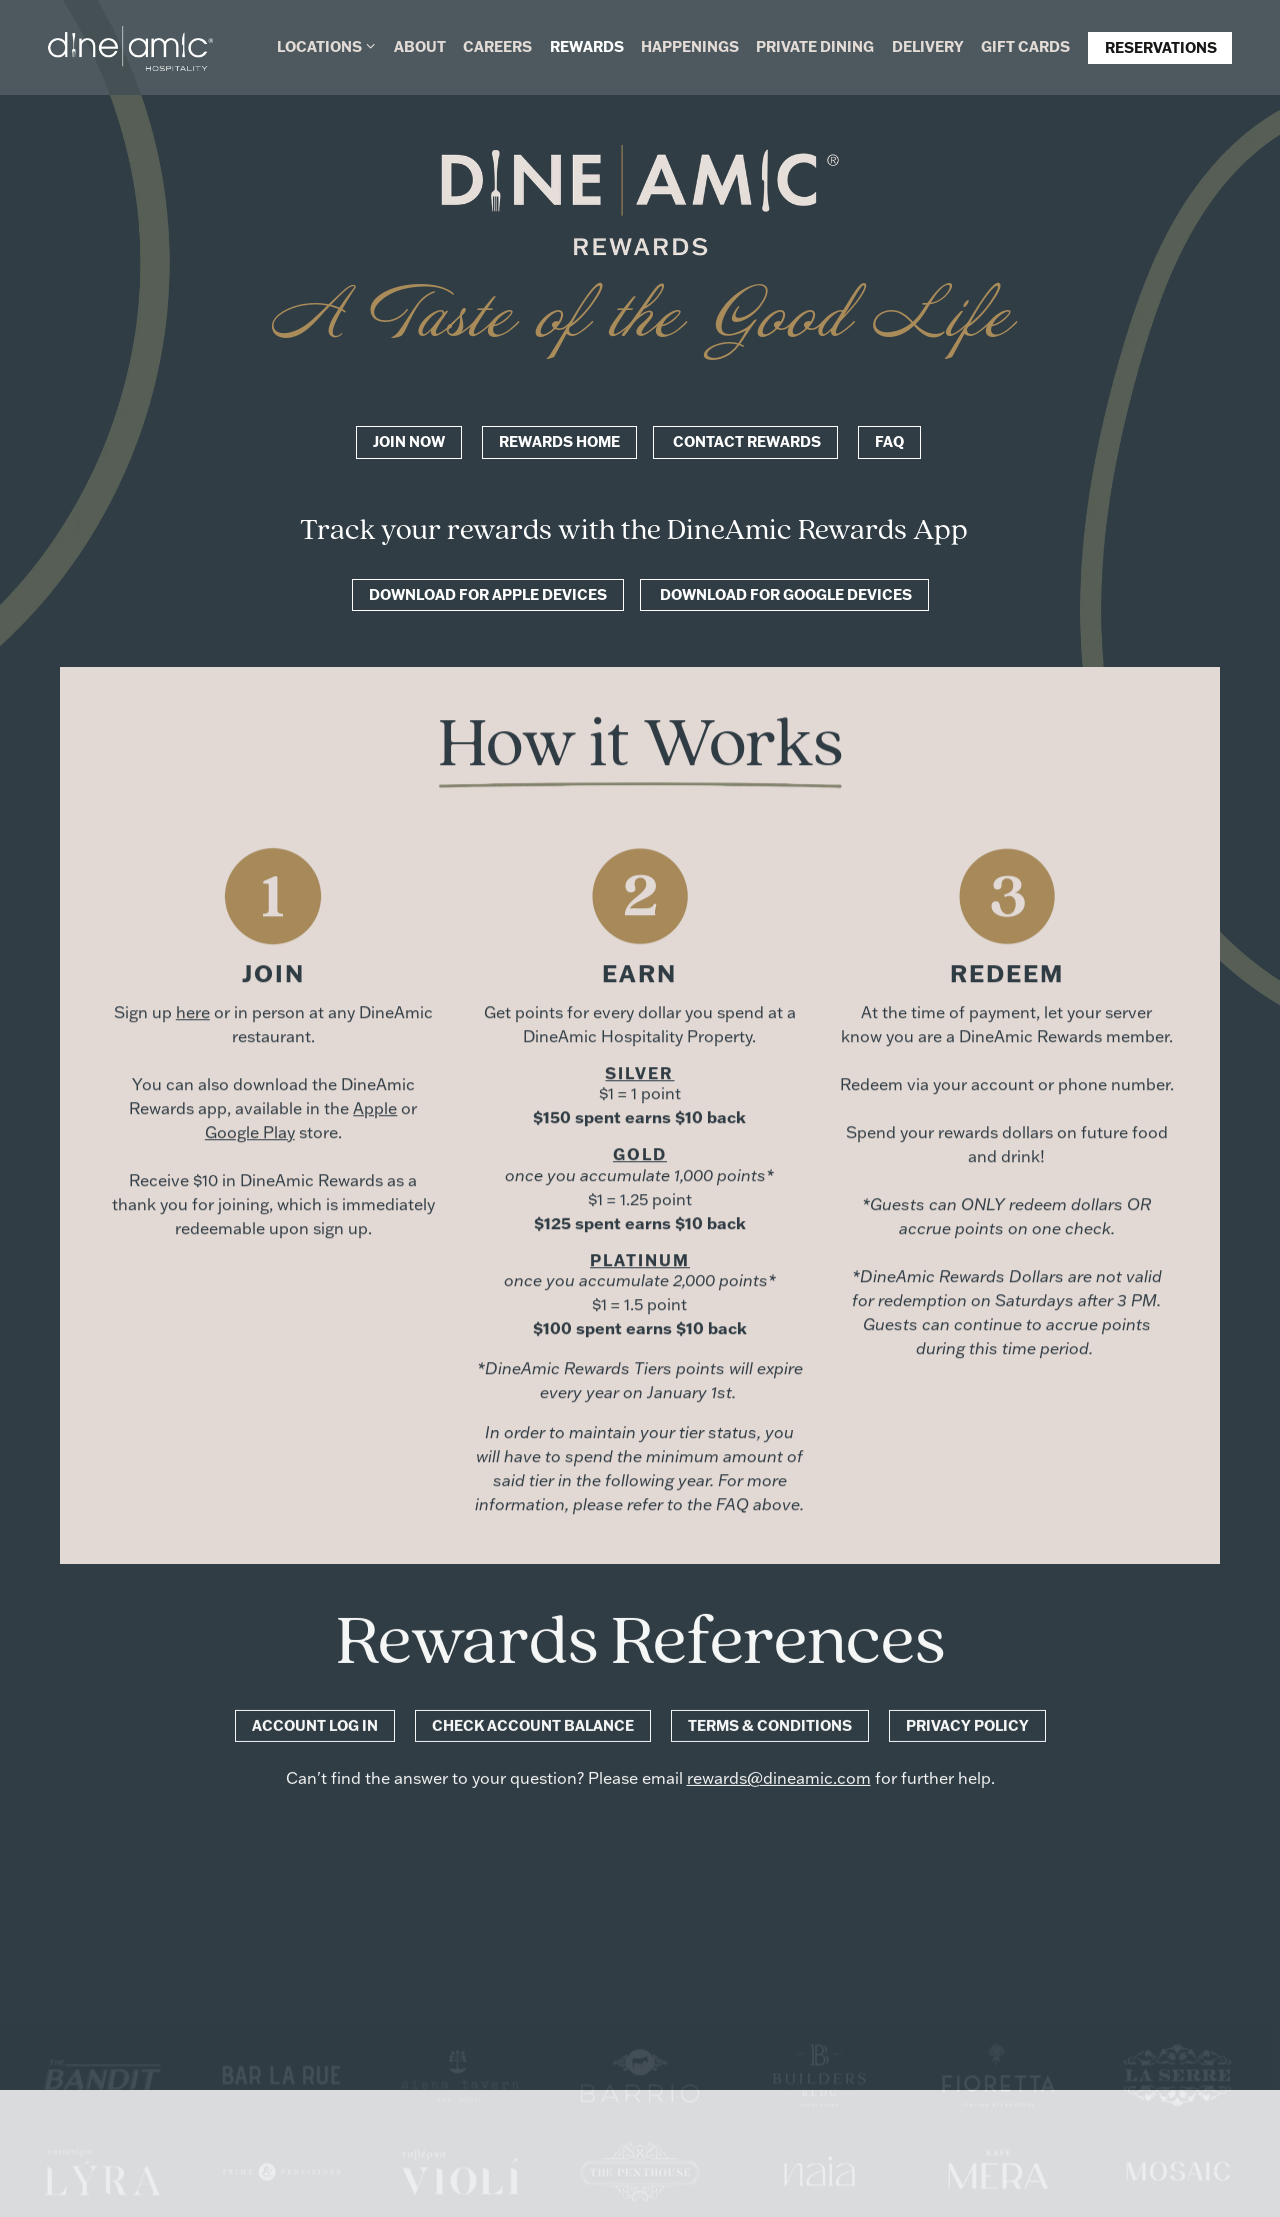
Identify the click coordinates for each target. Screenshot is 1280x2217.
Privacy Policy (967, 1726)
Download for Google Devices (784, 594)
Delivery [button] (928, 46)
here (193, 1012)
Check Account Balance (533, 1726)
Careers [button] (497, 46)
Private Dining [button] (815, 46)
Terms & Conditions (770, 1726)
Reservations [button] (1161, 47)
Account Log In (315, 1726)
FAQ (889, 441)
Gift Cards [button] (1025, 46)
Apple (375, 1108)
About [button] (420, 46)
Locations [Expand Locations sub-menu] (327, 45)
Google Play (250, 1132)
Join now (409, 441)
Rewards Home (559, 441)
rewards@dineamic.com (779, 1780)
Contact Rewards (745, 441)
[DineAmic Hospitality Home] (131, 46)
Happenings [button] (690, 46)
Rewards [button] (587, 46)
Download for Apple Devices (488, 594)
